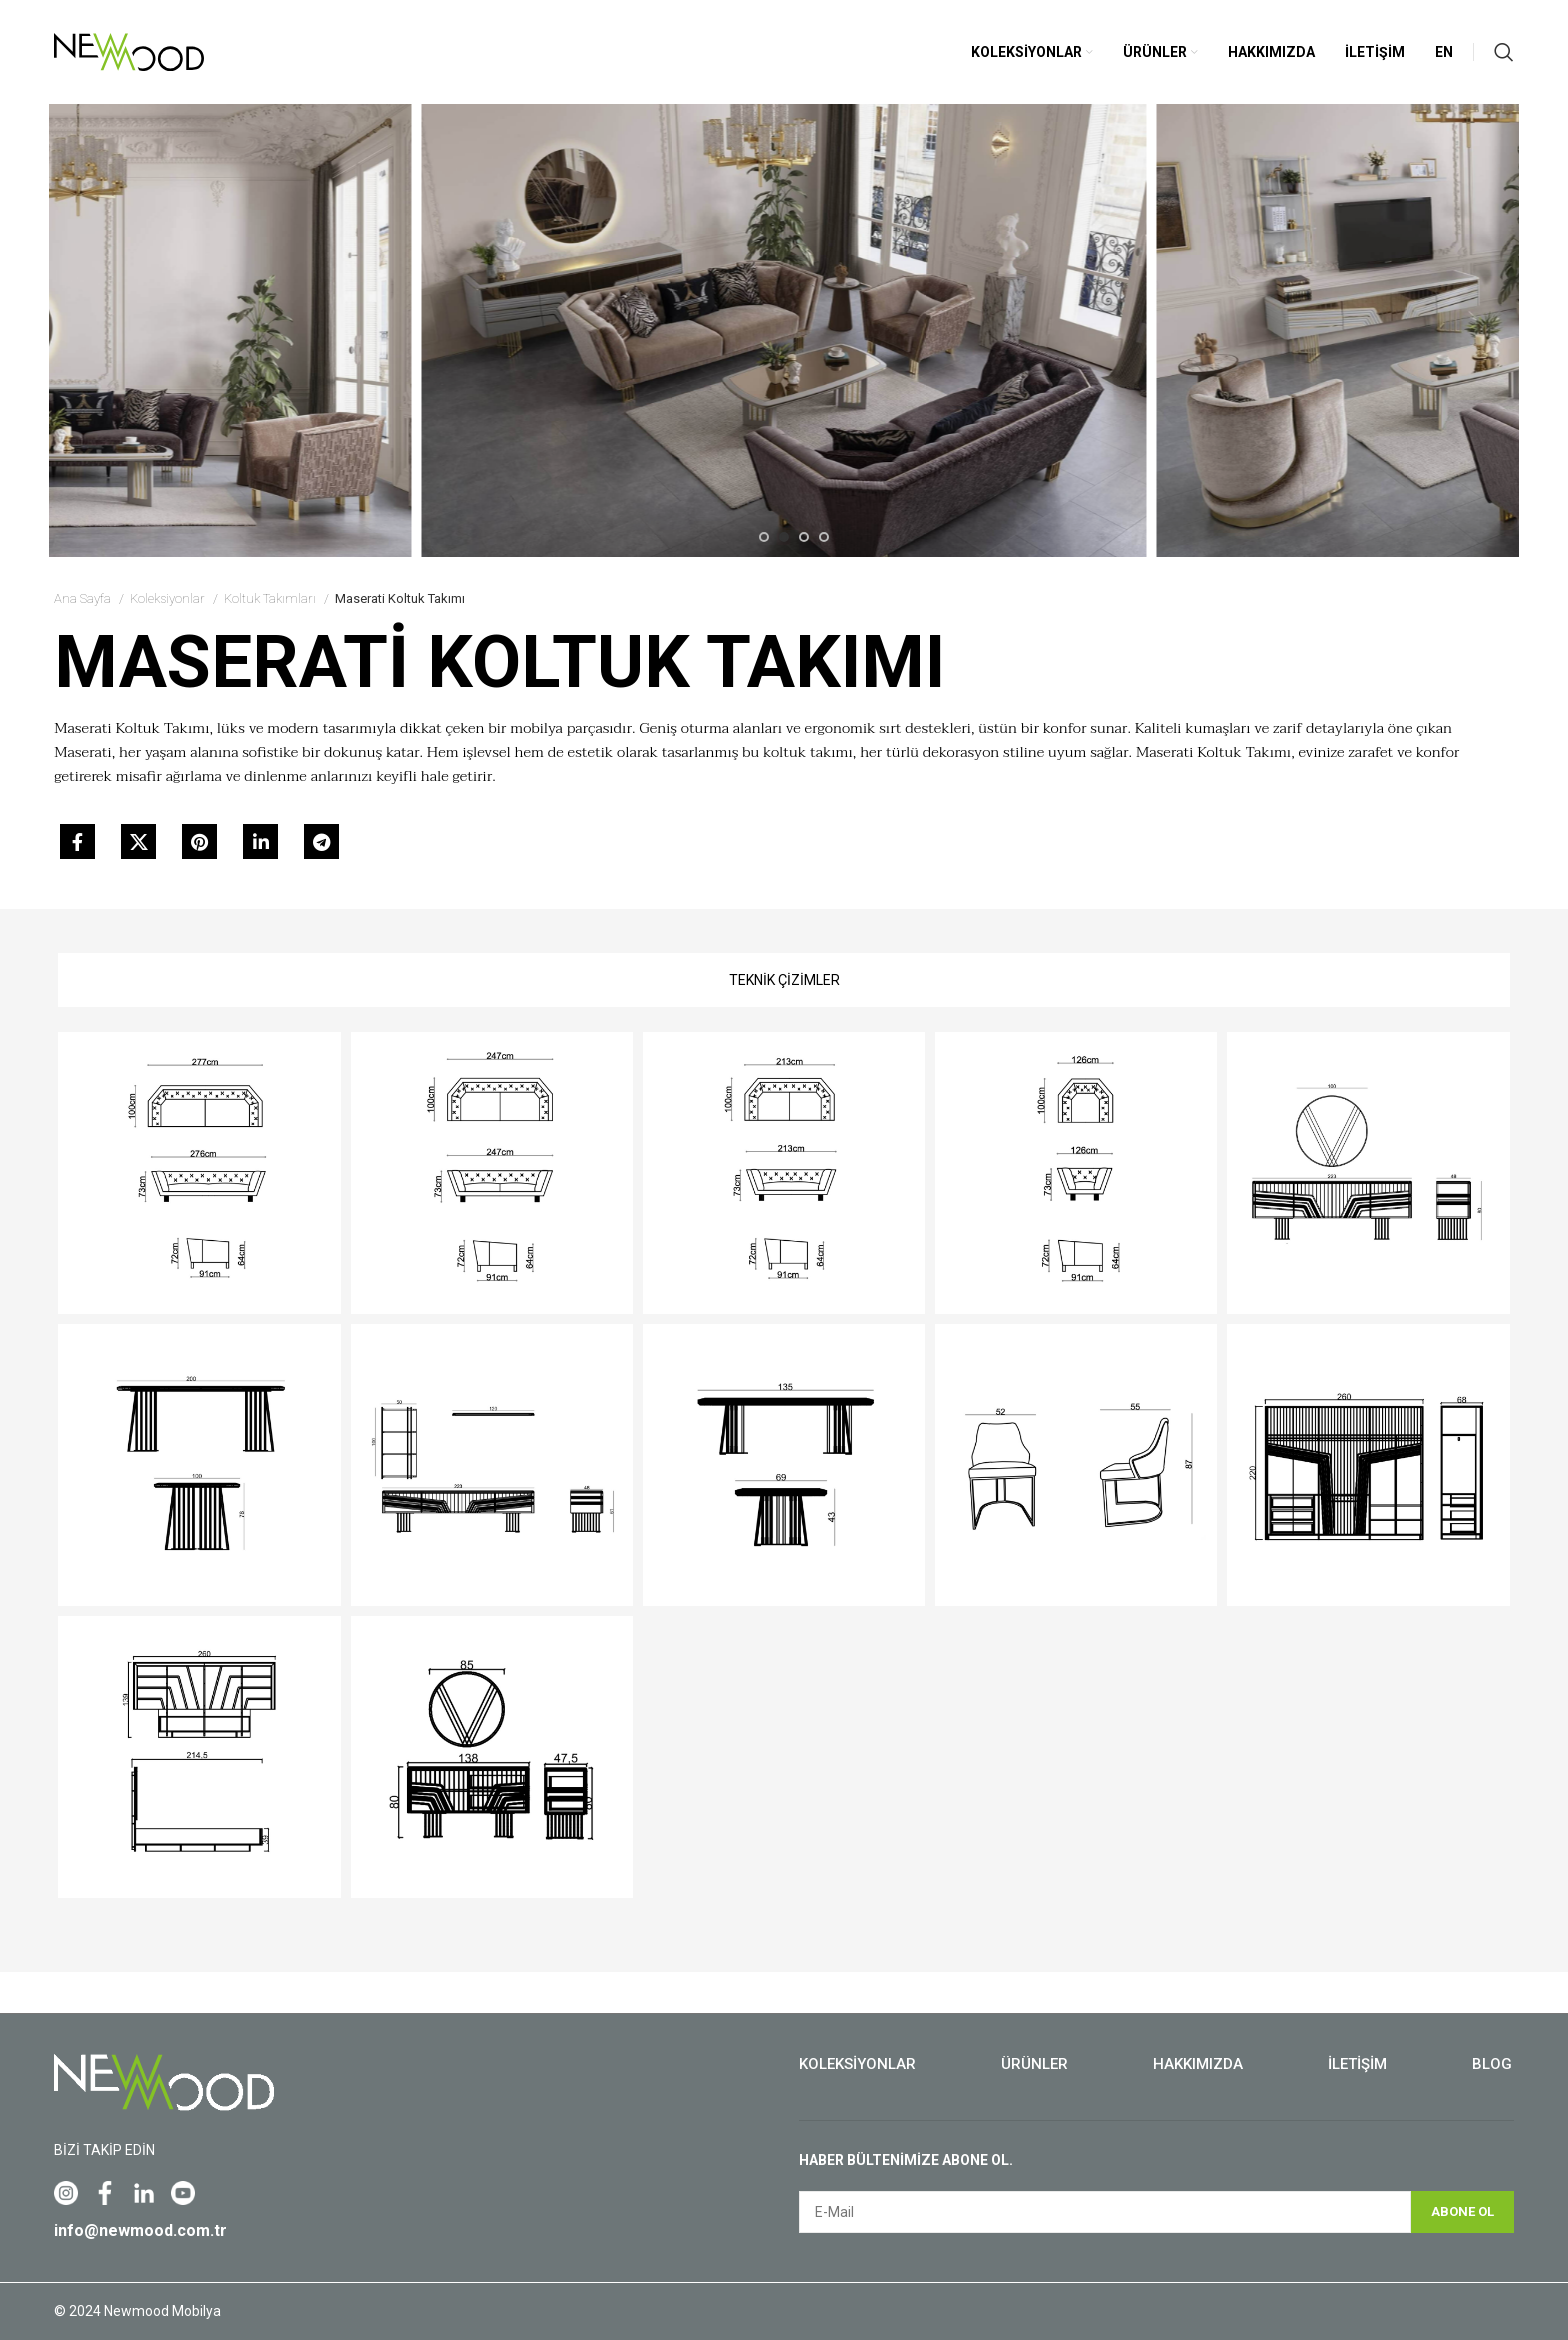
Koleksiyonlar (169, 598)
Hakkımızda (1198, 2064)
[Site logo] (129, 51)
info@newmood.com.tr (140, 2230)
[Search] (1504, 52)
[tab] (784, 980)
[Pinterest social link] (199, 841)
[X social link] (138, 841)
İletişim (1357, 2064)
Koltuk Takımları (271, 598)
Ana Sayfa (84, 598)
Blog (1492, 2064)
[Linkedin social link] (260, 841)
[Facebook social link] (77, 841)
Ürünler (1034, 2064)
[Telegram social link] (321, 841)
